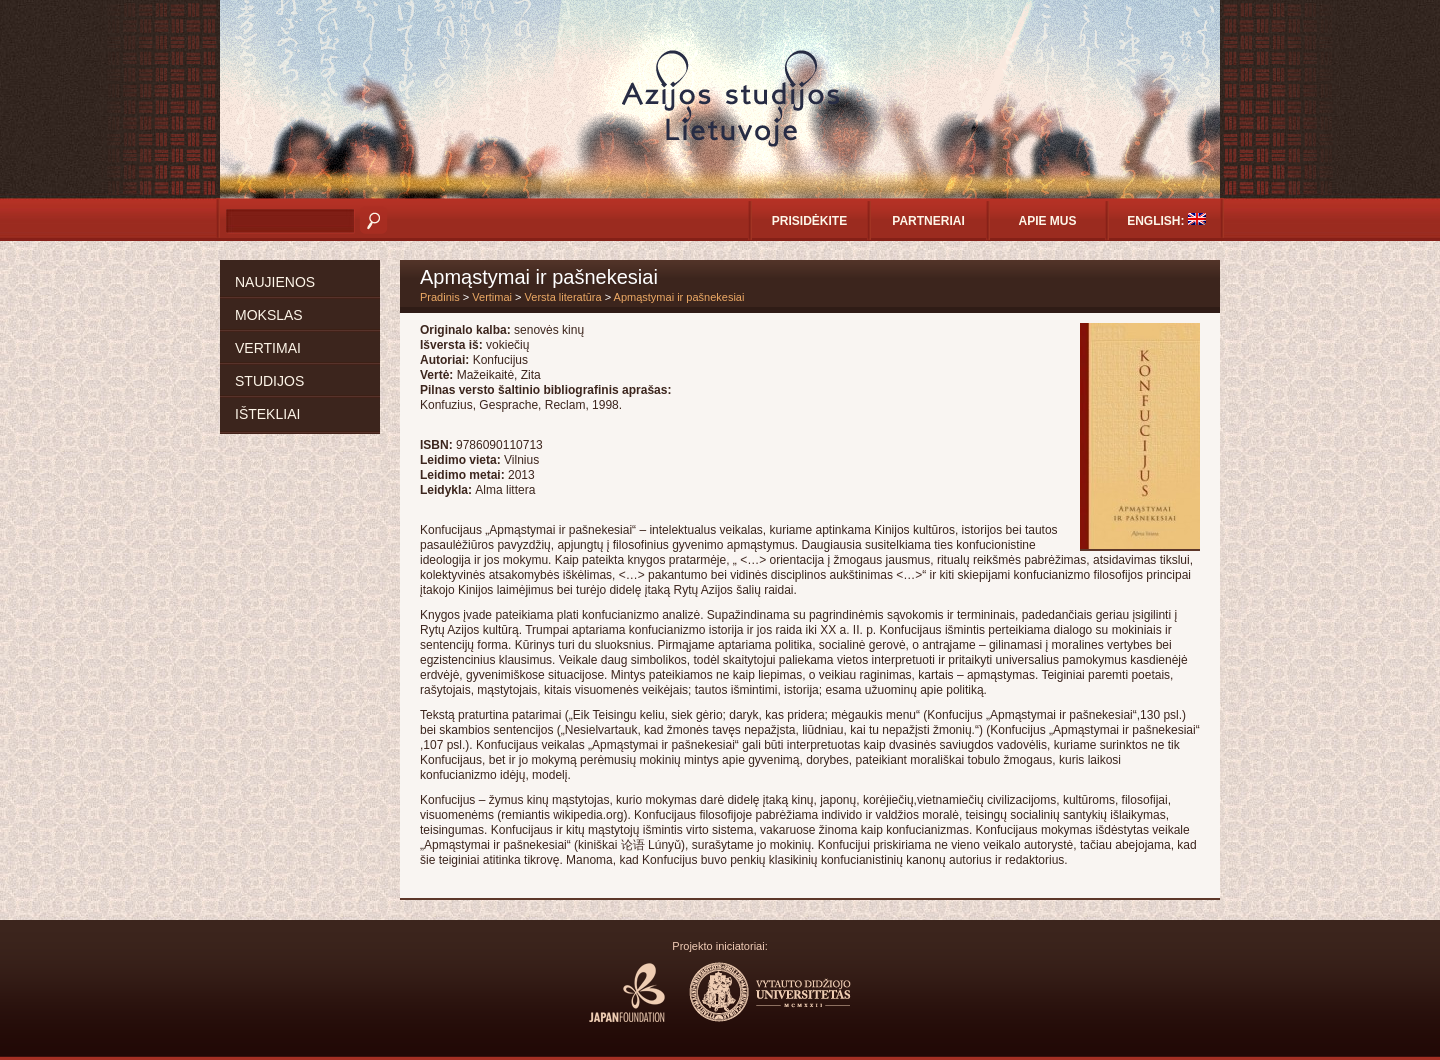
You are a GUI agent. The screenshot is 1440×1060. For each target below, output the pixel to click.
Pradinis (440, 297)
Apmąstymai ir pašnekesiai (679, 297)
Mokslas (269, 315)
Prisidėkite (809, 221)
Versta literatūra (563, 297)
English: (1166, 220)
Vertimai (268, 348)
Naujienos (275, 282)
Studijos (269, 381)
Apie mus (1047, 221)
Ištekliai (267, 414)
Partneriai (928, 221)
